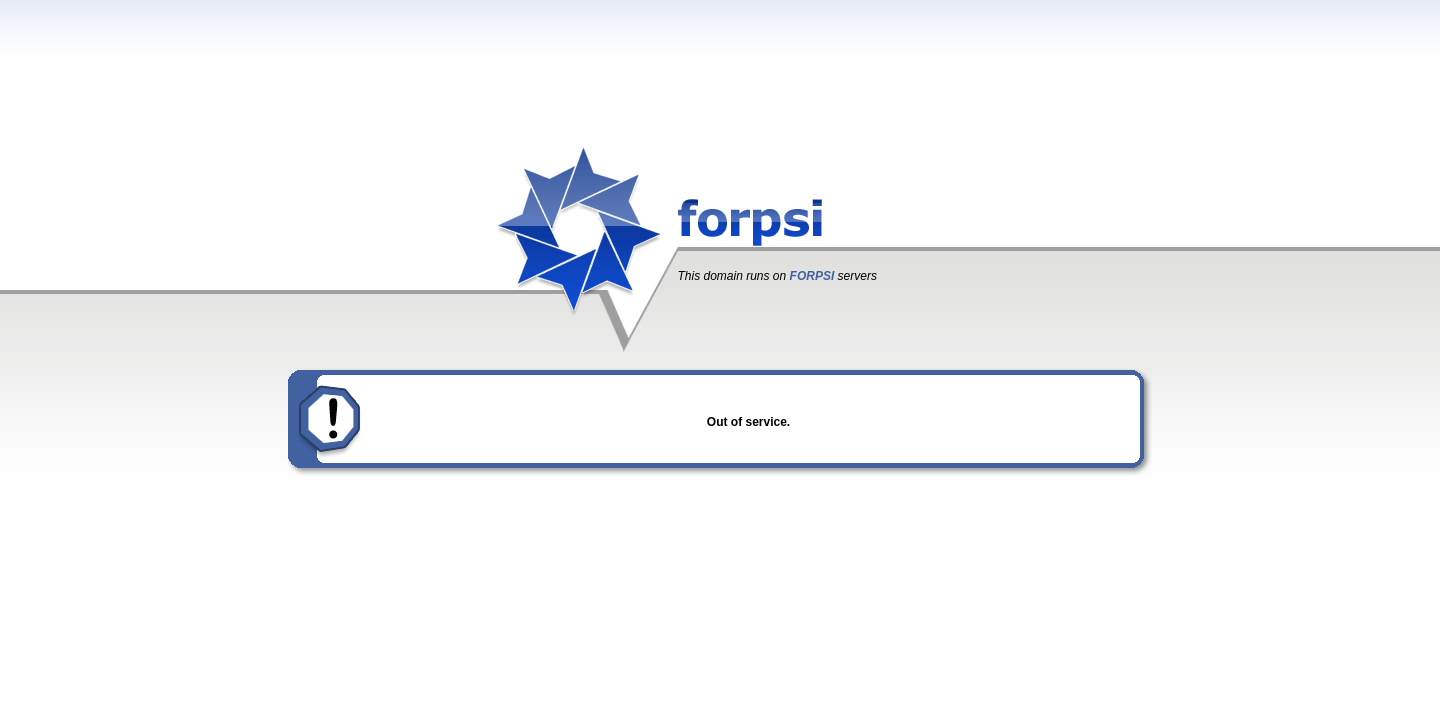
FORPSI (812, 276)
